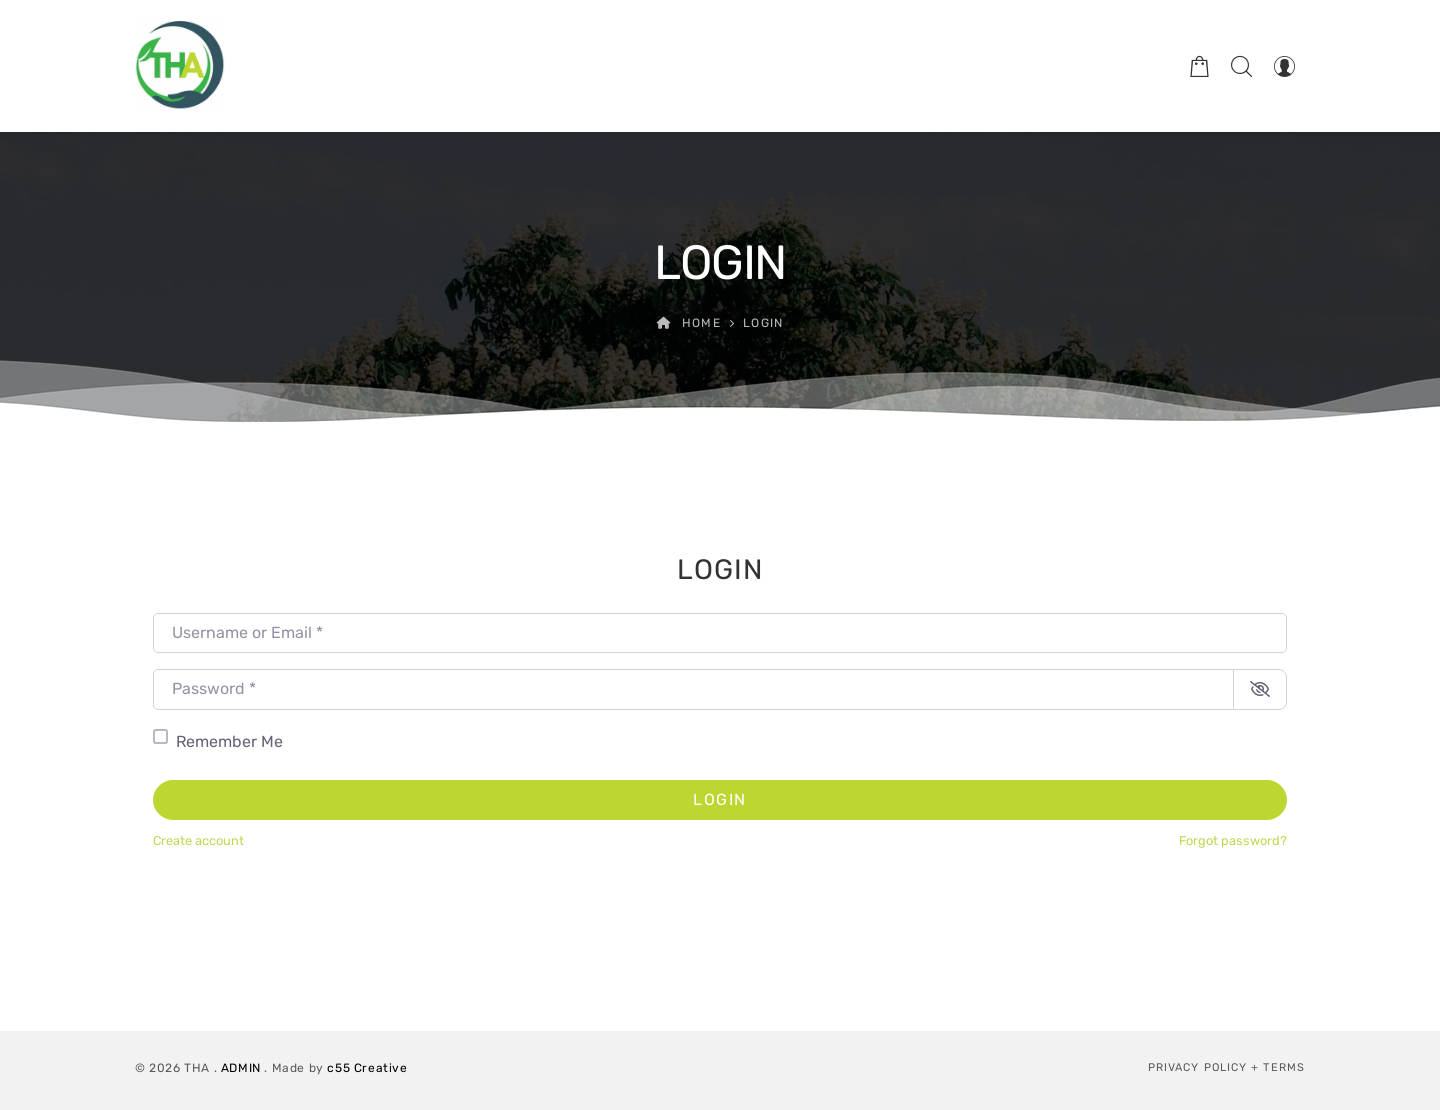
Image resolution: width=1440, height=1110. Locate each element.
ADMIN (241, 1068)
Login (720, 799)
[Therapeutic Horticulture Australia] (180, 66)
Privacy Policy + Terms (1226, 1067)
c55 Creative (367, 1068)
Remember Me (229, 741)
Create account (198, 840)
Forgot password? (1233, 840)
